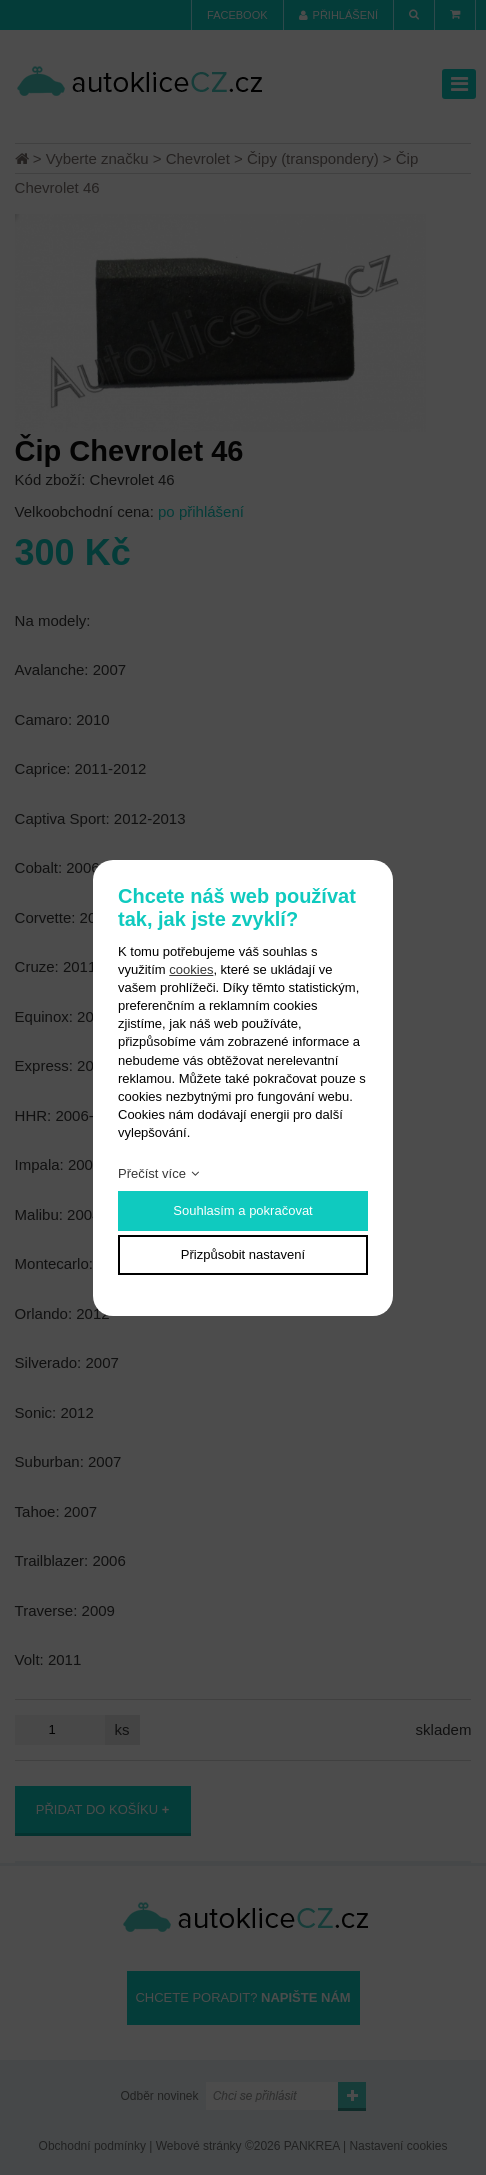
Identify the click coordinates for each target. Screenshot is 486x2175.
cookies (191, 969)
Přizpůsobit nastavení (243, 1254)
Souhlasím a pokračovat (242, 1210)
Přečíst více (152, 1173)
